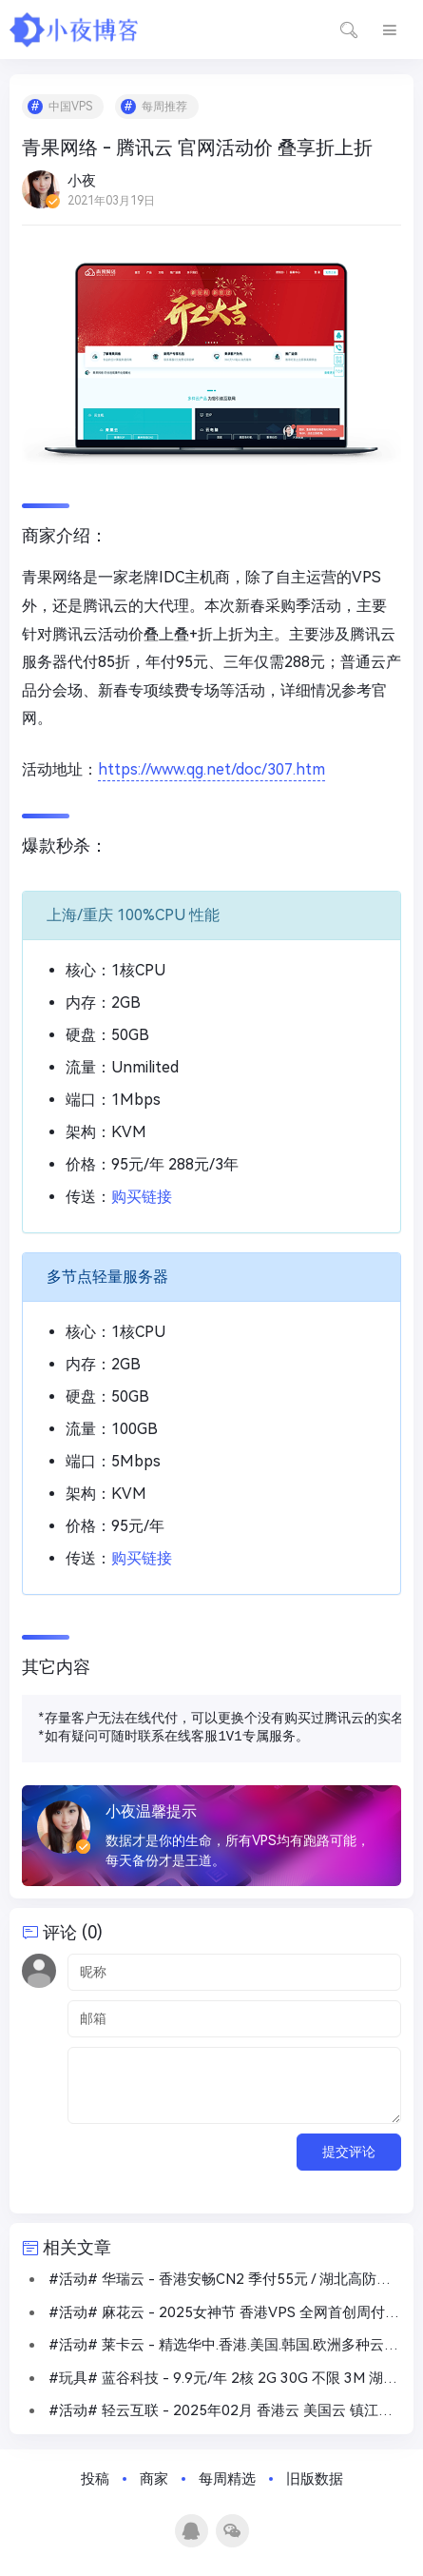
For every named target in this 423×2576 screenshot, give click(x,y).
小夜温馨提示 (151, 1811)
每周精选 (227, 2479)
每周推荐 (164, 106)
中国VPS (70, 106)
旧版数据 (314, 2479)
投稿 (95, 2479)
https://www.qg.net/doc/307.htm (211, 769)
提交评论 (348, 2151)
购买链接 (141, 1197)
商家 (154, 2479)
